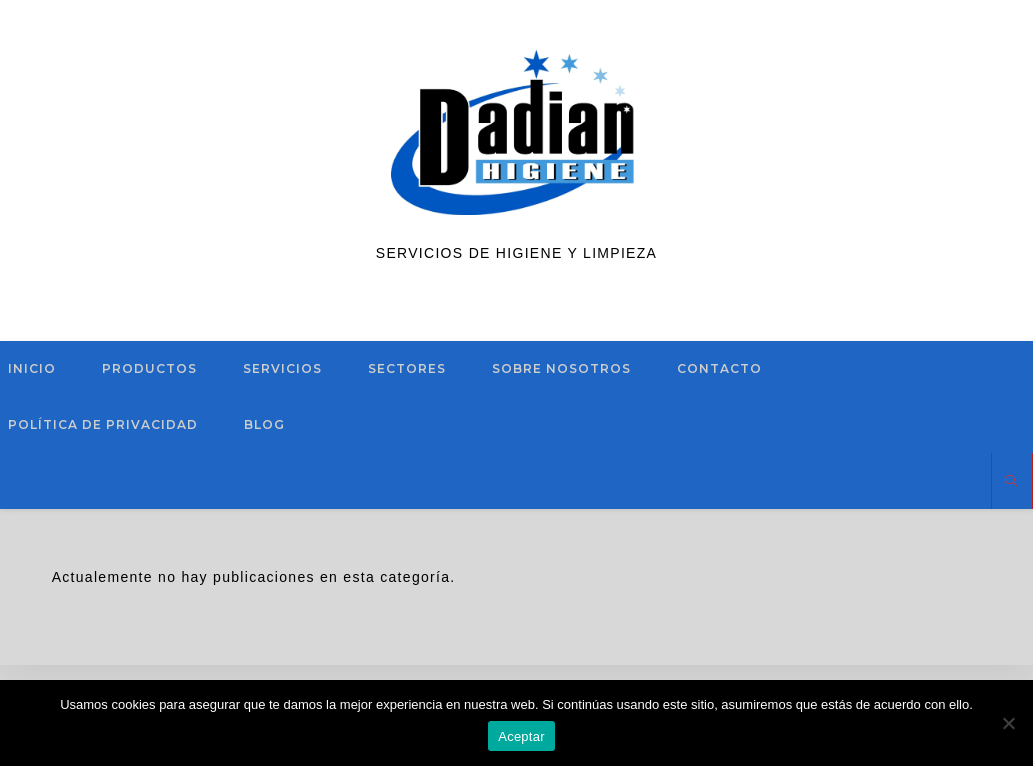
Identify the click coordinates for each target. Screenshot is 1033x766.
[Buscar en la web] (1012, 482)
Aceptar (521, 736)
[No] (1008, 723)
